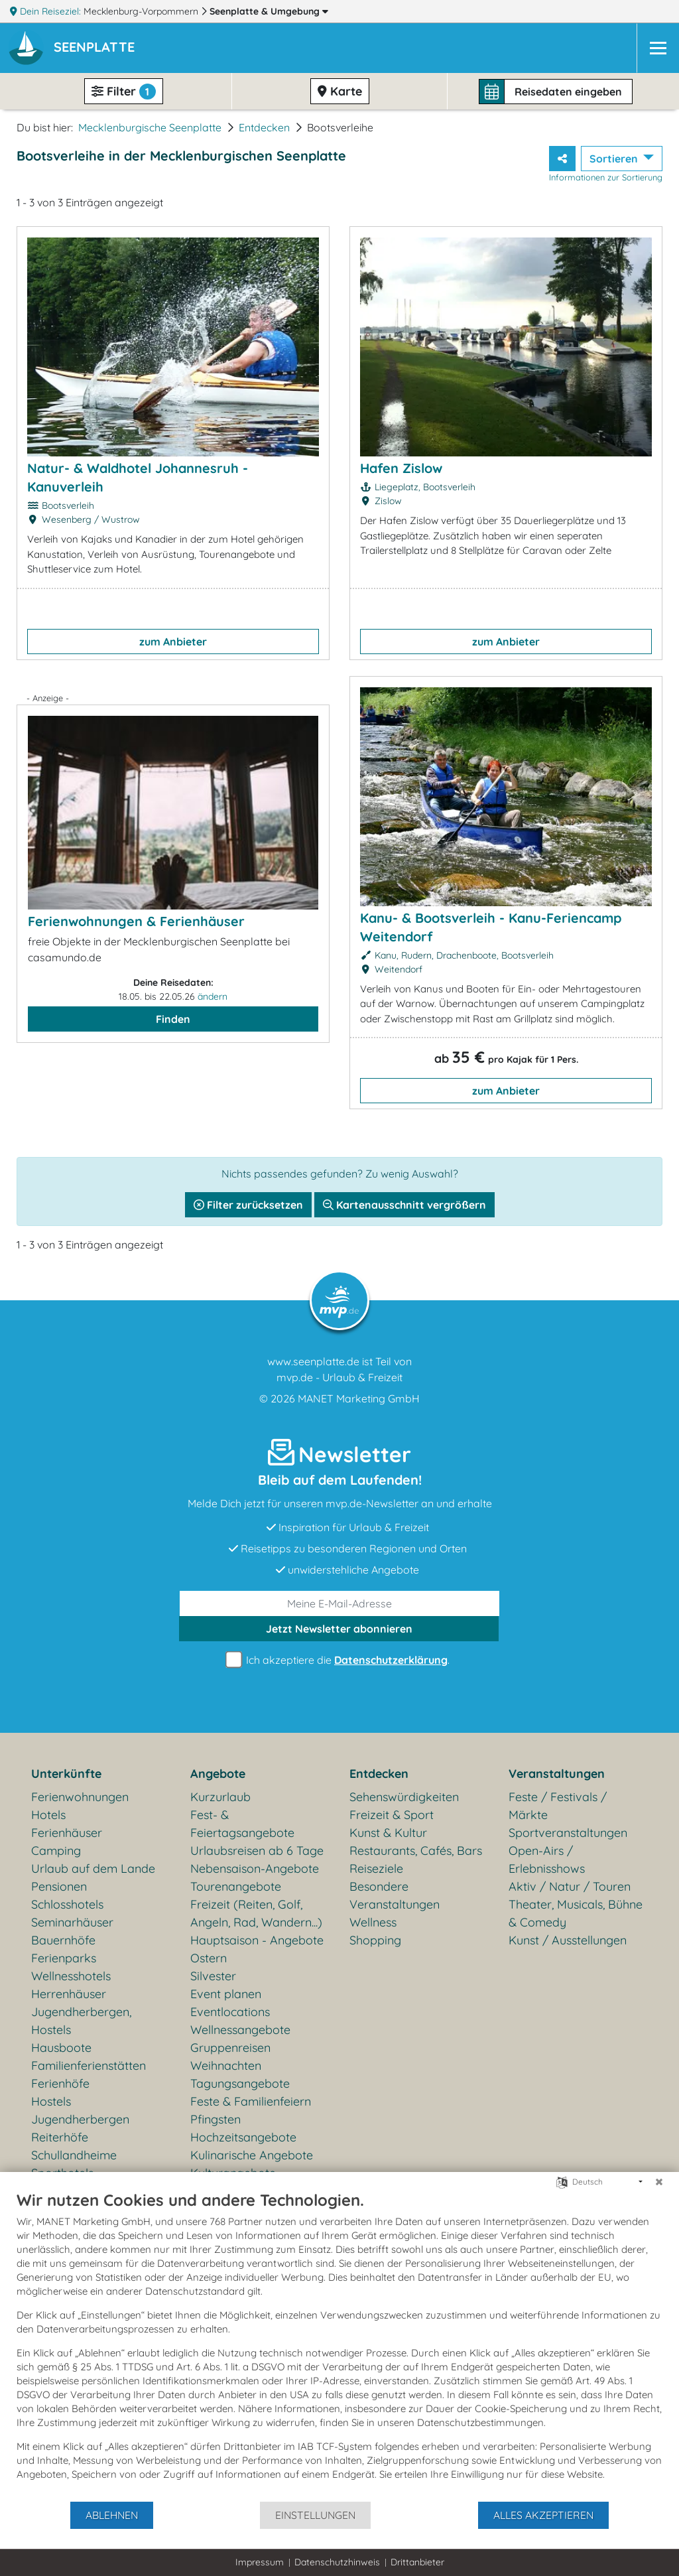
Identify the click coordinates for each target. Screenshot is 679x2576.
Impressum (259, 2562)
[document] (339, 2345)
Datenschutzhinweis (337, 2562)
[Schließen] (659, 2182)
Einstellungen (315, 2515)
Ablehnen (112, 2515)
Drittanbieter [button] (417, 2562)
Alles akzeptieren (543, 2515)
